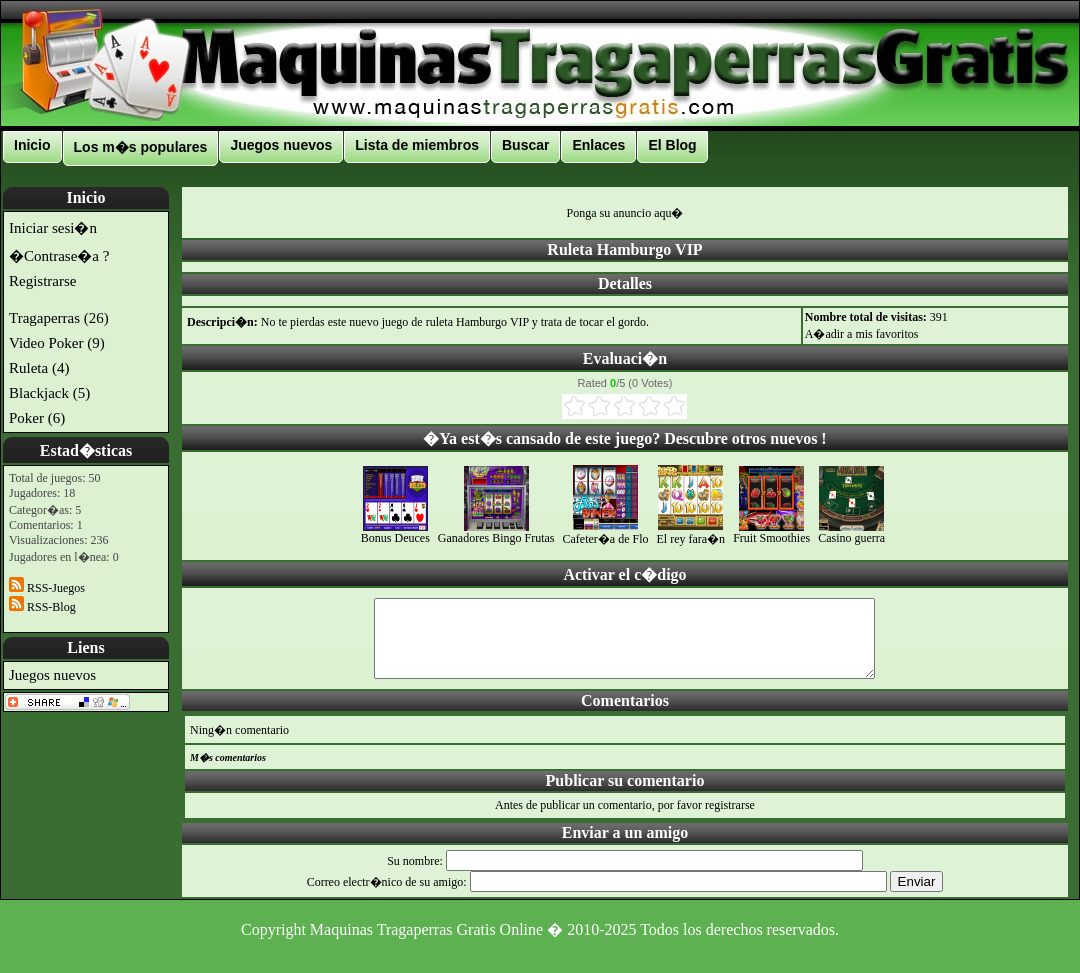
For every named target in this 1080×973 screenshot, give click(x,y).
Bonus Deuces (395, 532)
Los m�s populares (141, 147)
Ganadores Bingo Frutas (496, 532)
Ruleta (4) (39, 368)
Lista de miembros (417, 145)
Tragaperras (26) (59, 318)
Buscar (525, 145)
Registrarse (42, 281)
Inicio (32, 145)
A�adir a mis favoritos (862, 334)
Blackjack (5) (49, 393)
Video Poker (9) (57, 343)
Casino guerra (851, 532)
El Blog (672, 145)
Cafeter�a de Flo (606, 532)
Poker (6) (37, 418)
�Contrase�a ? (59, 256)
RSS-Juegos (47, 588)
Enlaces (598, 145)
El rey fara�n (690, 532)
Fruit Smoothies (771, 532)
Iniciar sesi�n (53, 228)
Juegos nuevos (281, 145)
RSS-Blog (42, 607)
